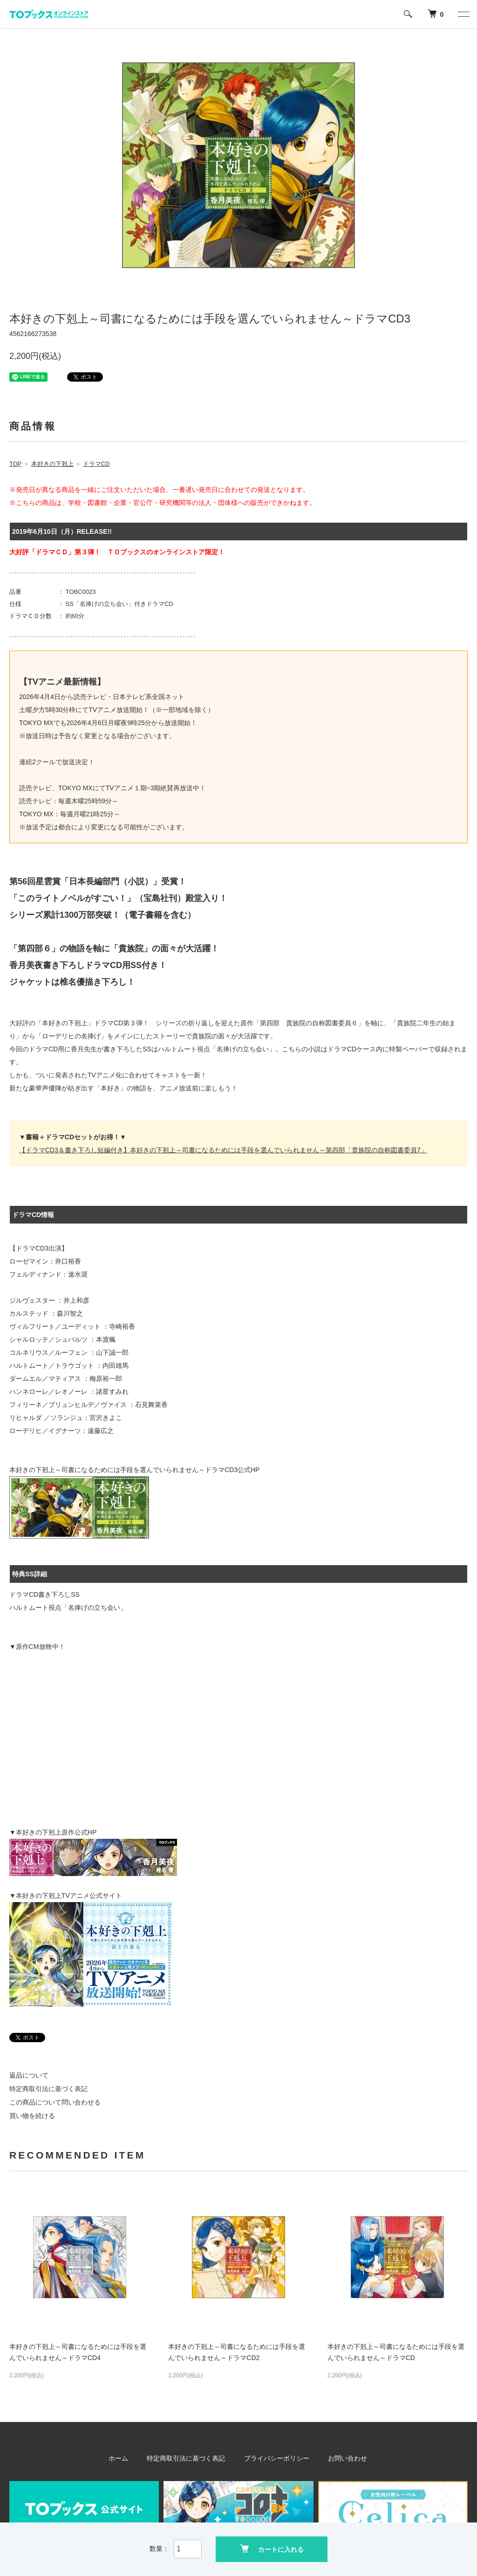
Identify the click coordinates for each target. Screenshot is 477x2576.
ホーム (126, 2458)
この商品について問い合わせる (55, 2102)
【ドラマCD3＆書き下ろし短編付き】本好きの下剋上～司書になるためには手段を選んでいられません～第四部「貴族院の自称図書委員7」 (223, 1150)
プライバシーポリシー (274, 2458)
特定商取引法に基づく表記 (48, 2088)
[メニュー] (463, 14)
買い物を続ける (32, 2115)
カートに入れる (272, 2548)
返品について (28, 2075)
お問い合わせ (341, 2458)
